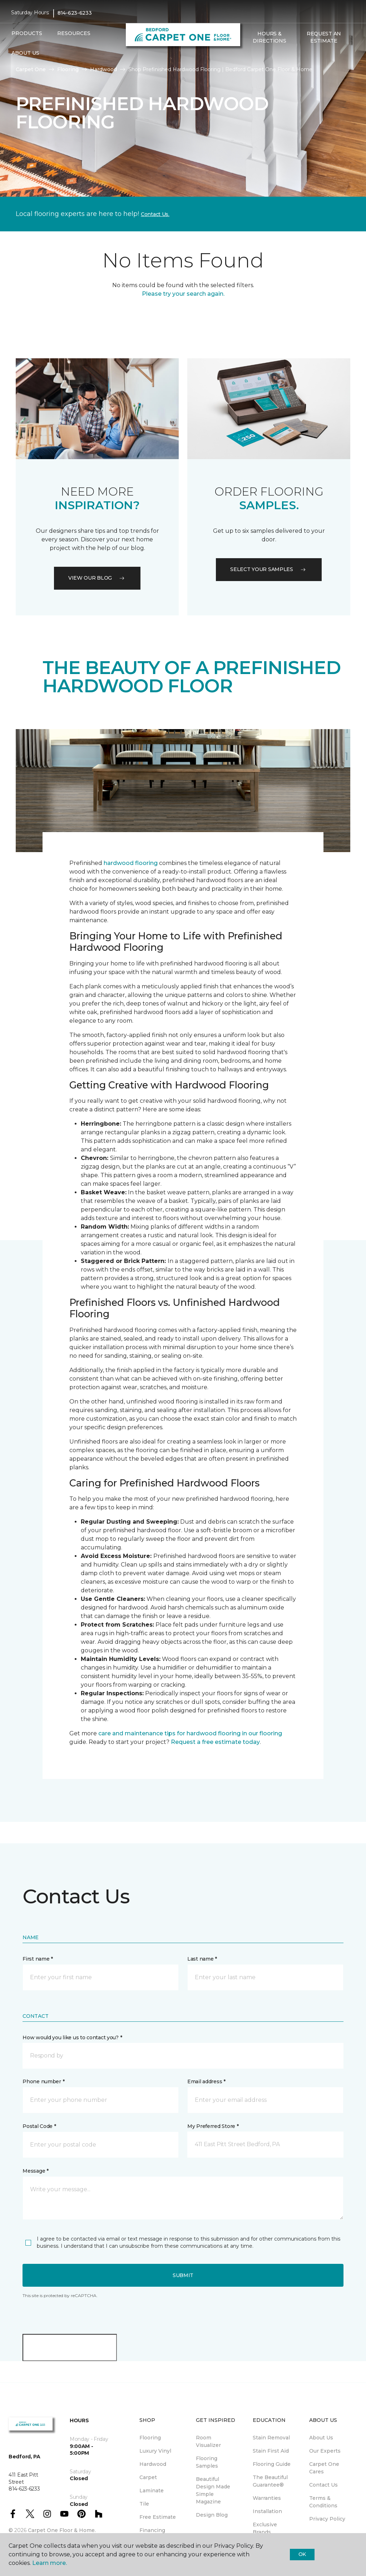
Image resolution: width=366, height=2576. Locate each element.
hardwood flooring (131, 863)
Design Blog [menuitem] (212, 2515)
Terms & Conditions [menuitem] (323, 2502)
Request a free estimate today (215, 1742)
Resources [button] (73, 33)
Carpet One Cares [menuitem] (324, 2468)
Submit (183, 2275)
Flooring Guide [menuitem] (272, 2464)
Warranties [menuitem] (267, 2498)
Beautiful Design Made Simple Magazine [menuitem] (213, 2490)
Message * (35, 2170)
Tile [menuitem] (144, 2504)
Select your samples (268, 569)
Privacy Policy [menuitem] (327, 2519)
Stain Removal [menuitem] (271, 2437)
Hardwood (103, 69)
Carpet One (31, 69)
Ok (302, 2554)
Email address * (206, 2081)
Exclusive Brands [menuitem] (265, 2528)
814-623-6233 (75, 13)
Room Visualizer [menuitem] (208, 2441)
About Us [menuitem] (321, 2437)
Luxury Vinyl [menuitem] (155, 2451)
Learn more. (49, 2563)
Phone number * (43, 2081)
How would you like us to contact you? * (72, 2037)
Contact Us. (155, 214)
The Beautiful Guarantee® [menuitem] (270, 2481)
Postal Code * (39, 2126)
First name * (38, 1958)
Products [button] (26, 33)
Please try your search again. (183, 293)
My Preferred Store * (212, 2126)
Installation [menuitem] (267, 2511)
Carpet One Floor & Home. (62, 2530)
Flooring (68, 69)
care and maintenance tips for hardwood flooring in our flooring (190, 1733)
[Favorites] (256, 56)
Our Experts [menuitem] (325, 2451)
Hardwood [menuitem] (152, 2464)
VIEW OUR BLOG (97, 578)
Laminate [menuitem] (151, 2490)
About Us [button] (25, 53)
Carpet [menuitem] (148, 2477)
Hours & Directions (269, 37)
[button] (248, 56)
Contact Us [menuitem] (323, 2485)
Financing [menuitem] (152, 2530)
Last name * (202, 1958)
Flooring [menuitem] (150, 2437)
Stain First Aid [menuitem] (271, 2451)
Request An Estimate (324, 37)
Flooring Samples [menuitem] (207, 2462)
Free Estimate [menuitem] (157, 2517)
